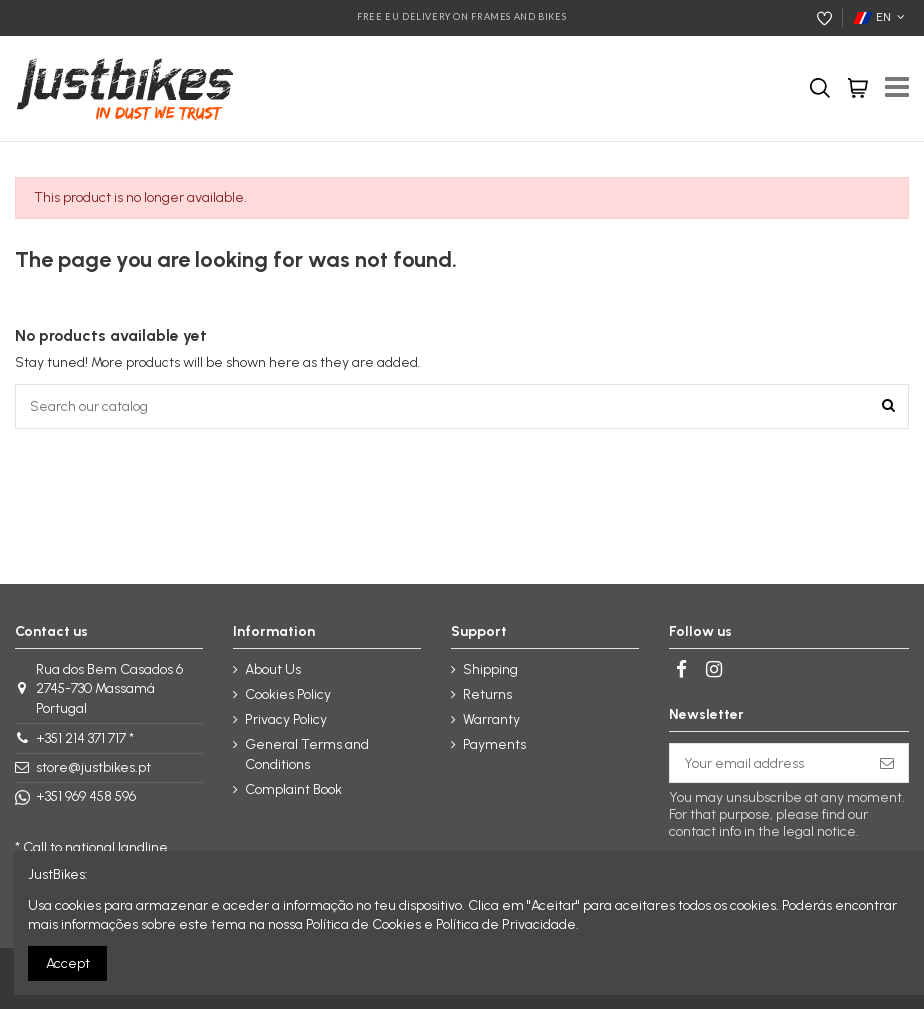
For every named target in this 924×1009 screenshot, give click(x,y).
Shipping (490, 669)
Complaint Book (293, 789)
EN (881, 17)
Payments (494, 744)
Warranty (491, 719)
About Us (273, 669)
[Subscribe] (887, 763)
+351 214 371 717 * (85, 738)
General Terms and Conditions (307, 754)
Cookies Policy (288, 694)
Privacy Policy (286, 719)
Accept (68, 963)
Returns (487, 694)
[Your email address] (768, 763)
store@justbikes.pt (93, 767)
